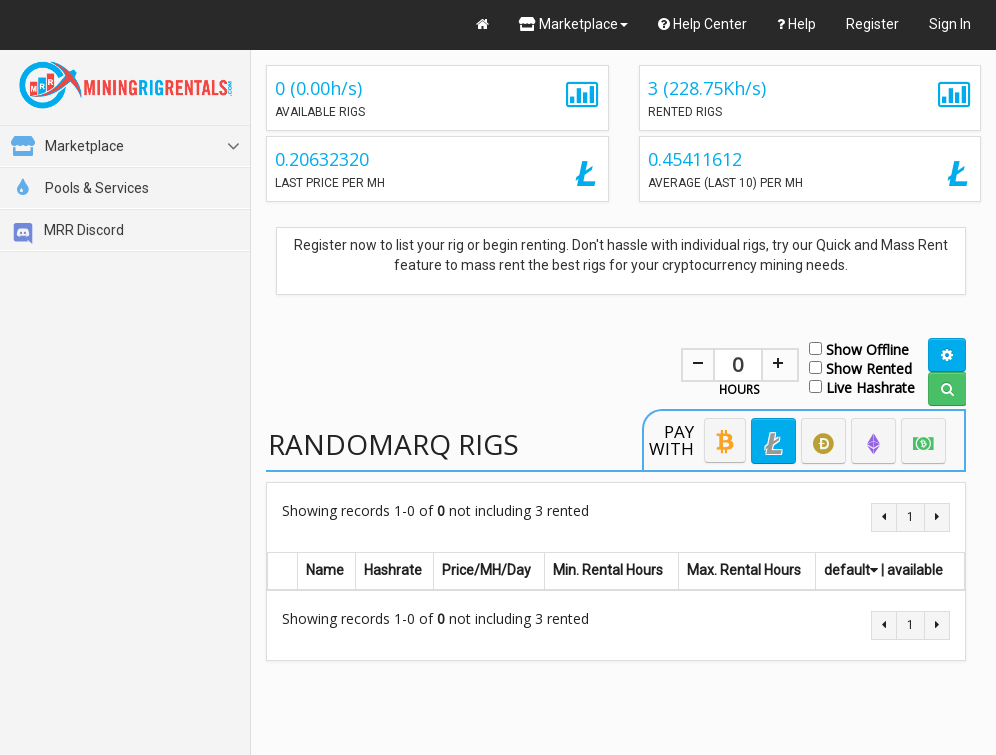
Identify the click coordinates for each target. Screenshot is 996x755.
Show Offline (859, 348)
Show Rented (860, 367)
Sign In (950, 24)
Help (796, 24)
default (851, 570)
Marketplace (573, 24)
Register (872, 24)
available (915, 570)
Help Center (702, 24)
